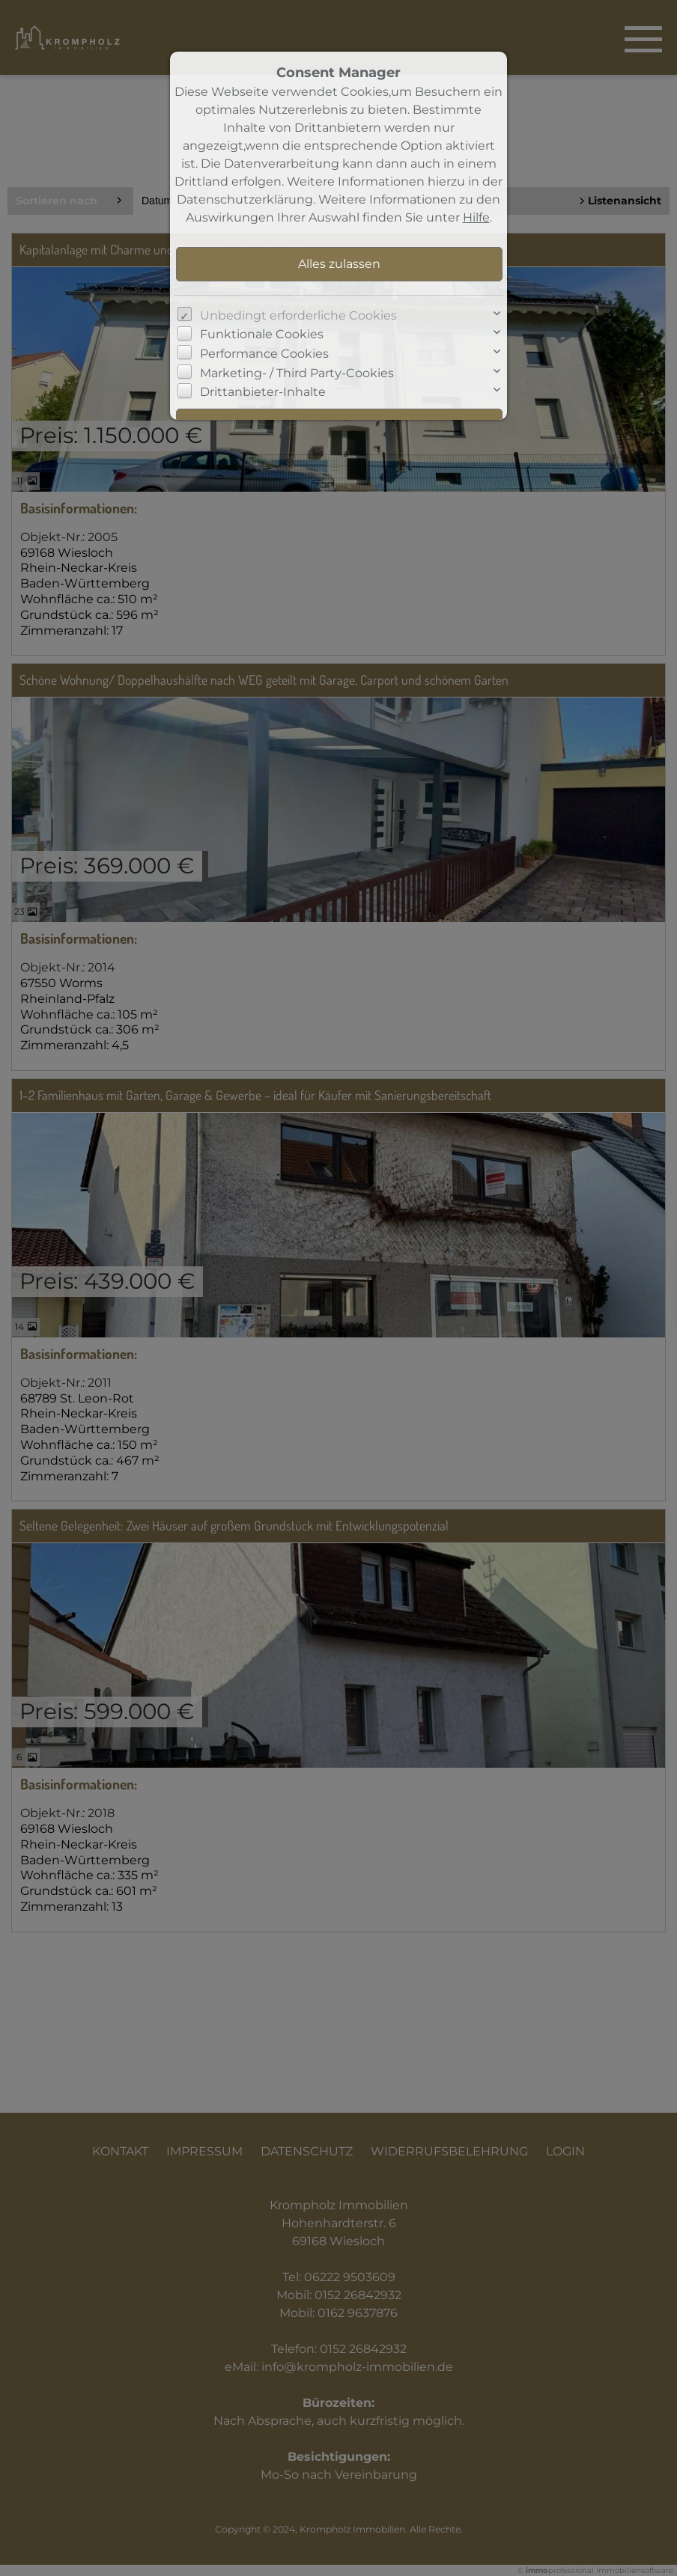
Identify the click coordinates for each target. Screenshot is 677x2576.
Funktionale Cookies (262, 334)
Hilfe (476, 217)
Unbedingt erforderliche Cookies (298, 315)
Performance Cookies (264, 354)
